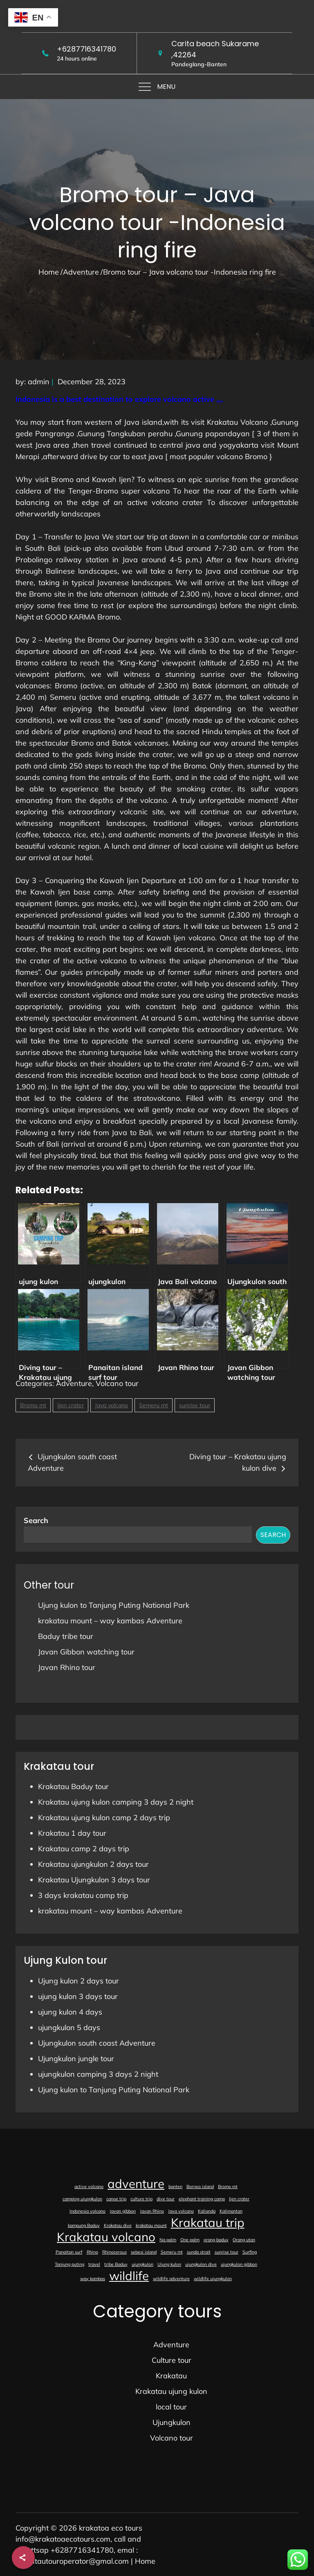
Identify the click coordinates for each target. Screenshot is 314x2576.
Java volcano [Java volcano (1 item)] (181, 2211)
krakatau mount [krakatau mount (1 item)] (151, 2225)
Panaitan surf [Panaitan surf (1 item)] (69, 2252)
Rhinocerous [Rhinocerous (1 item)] (114, 2252)
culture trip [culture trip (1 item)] (141, 2199)
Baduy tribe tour (65, 1636)
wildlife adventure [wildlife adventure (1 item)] (171, 2278)
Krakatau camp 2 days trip (83, 1848)
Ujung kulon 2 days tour (78, 1981)
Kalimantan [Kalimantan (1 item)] (231, 2211)
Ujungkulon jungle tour (76, 2058)
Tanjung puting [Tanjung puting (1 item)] (69, 2264)
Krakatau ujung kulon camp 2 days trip (104, 1817)
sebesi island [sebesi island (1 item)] (144, 2252)
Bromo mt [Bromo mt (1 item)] (228, 2186)
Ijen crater (70, 1405)
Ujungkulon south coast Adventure (96, 2043)
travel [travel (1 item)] (94, 2264)
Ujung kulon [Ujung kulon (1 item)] (169, 2264)
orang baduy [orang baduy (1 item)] (216, 2239)
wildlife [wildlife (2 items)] (129, 2275)
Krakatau (171, 2375)
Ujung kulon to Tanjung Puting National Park (113, 1605)
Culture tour (171, 2360)
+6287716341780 (86, 49)
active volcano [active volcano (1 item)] (88, 2186)
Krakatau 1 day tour (72, 1833)
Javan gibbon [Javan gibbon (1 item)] (123, 2211)
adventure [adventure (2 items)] (136, 2183)
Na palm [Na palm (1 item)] (167, 2239)
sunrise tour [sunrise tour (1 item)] (226, 2252)
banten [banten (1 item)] (175, 2186)
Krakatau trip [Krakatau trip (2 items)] (207, 2222)
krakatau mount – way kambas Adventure (110, 1620)
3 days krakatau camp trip (83, 1895)
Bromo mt (33, 1405)
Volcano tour (117, 1383)
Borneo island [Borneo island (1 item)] (200, 2186)
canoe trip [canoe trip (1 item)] (116, 2199)
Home (145, 2561)
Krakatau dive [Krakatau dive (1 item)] (118, 2225)
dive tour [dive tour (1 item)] (166, 2199)
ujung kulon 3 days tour (78, 1996)
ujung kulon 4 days (70, 2012)
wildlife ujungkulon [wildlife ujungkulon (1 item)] (213, 2278)
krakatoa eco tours (110, 2528)
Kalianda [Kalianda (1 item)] (206, 2211)
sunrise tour (194, 1405)
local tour (171, 2406)
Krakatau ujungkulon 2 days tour (93, 1864)
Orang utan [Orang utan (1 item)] (244, 2239)
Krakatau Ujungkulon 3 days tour (94, 1879)
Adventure (74, 1383)
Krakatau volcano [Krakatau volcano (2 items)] (106, 2236)
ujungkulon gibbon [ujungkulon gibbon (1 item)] (239, 2264)
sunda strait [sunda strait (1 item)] (199, 2252)
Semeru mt (153, 1405)
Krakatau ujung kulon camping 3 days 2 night (115, 1802)
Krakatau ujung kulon (171, 2391)
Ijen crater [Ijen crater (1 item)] (239, 2199)
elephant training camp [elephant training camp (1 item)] (202, 2199)
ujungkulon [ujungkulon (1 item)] (142, 2264)
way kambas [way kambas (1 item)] (92, 2278)
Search (36, 1520)
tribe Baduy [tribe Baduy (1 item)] (116, 2264)
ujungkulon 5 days (69, 2027)
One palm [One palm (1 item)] (190, 2239)
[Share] (23, 2557)
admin (38, 381)
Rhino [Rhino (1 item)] (92, 2252)
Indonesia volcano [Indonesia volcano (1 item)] (87, 2211)
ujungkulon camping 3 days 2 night (98, 2074)
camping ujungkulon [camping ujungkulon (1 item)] (82, 2199)
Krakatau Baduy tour (73, 1786)
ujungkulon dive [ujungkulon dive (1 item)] (201, 2264)
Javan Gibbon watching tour (86, 1651)
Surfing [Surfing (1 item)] (249, 2252)
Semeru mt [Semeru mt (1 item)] (172, 2252)
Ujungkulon (172, 2422)
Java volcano (111, 1405)
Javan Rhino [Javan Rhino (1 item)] (152, 2211)
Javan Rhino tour (66, 1667)
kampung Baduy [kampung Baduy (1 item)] (84, 2225)
